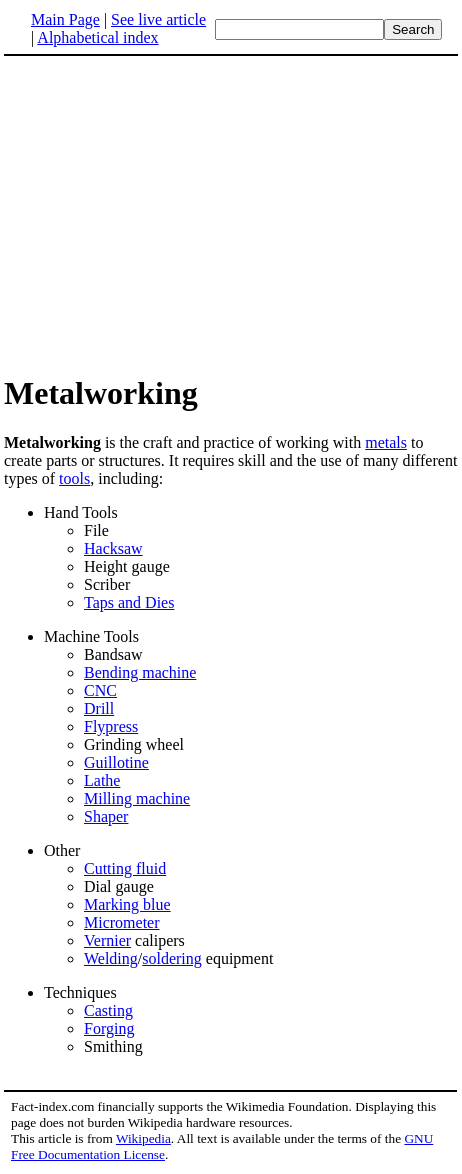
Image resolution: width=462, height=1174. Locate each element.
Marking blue (127, 904)
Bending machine (140, 672)
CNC (100, 690)
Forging (109, 1028)
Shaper (106, 816)
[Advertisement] (172, 214)
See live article (158, 19)
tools (74, 478)
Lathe (102, 780)
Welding (111, 958)
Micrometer (122, 922)
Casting (108, 1010)
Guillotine (116, 762)
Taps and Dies (129, 602)
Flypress (111, 726)
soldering (172, 958)
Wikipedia (143, 1138)
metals (386, 442)
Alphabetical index (97, 37)
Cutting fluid (125, 868)
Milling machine (137, 798)
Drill (99, 708)
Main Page (65, 19)
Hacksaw (113, 548)
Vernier (107, 940)
